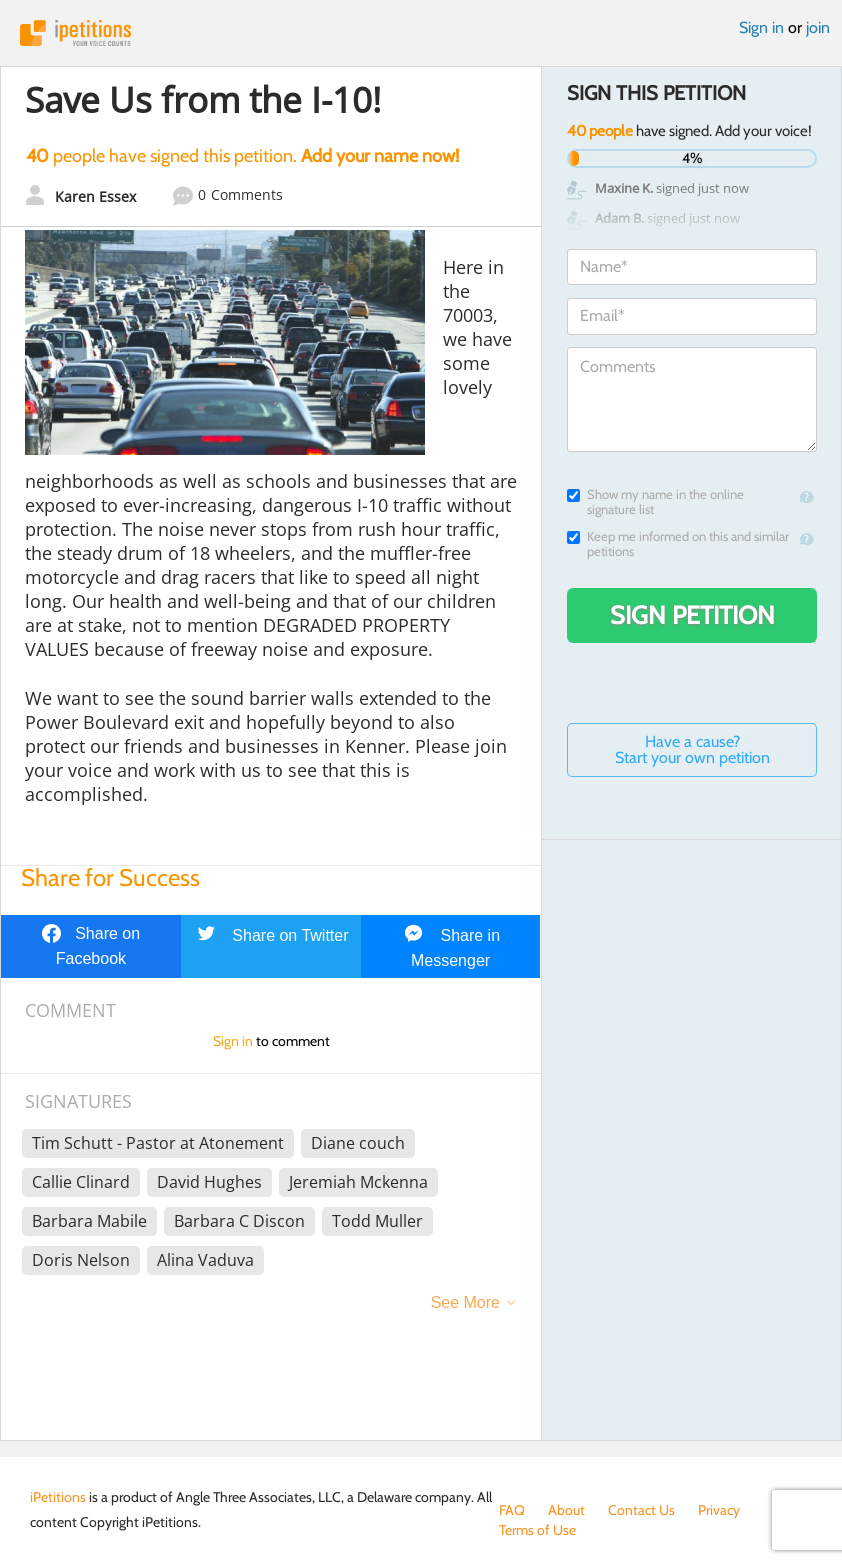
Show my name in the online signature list (655, 502)
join (818, 27)
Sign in (761, 27)
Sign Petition (692, 615)
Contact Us (641, 1510)
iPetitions (421, 33)
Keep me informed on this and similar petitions (678, 544)
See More (465, 1302)
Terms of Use (537, 1530)
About (566, 1510)
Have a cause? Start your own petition (692, 749)
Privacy (719, 1510)
